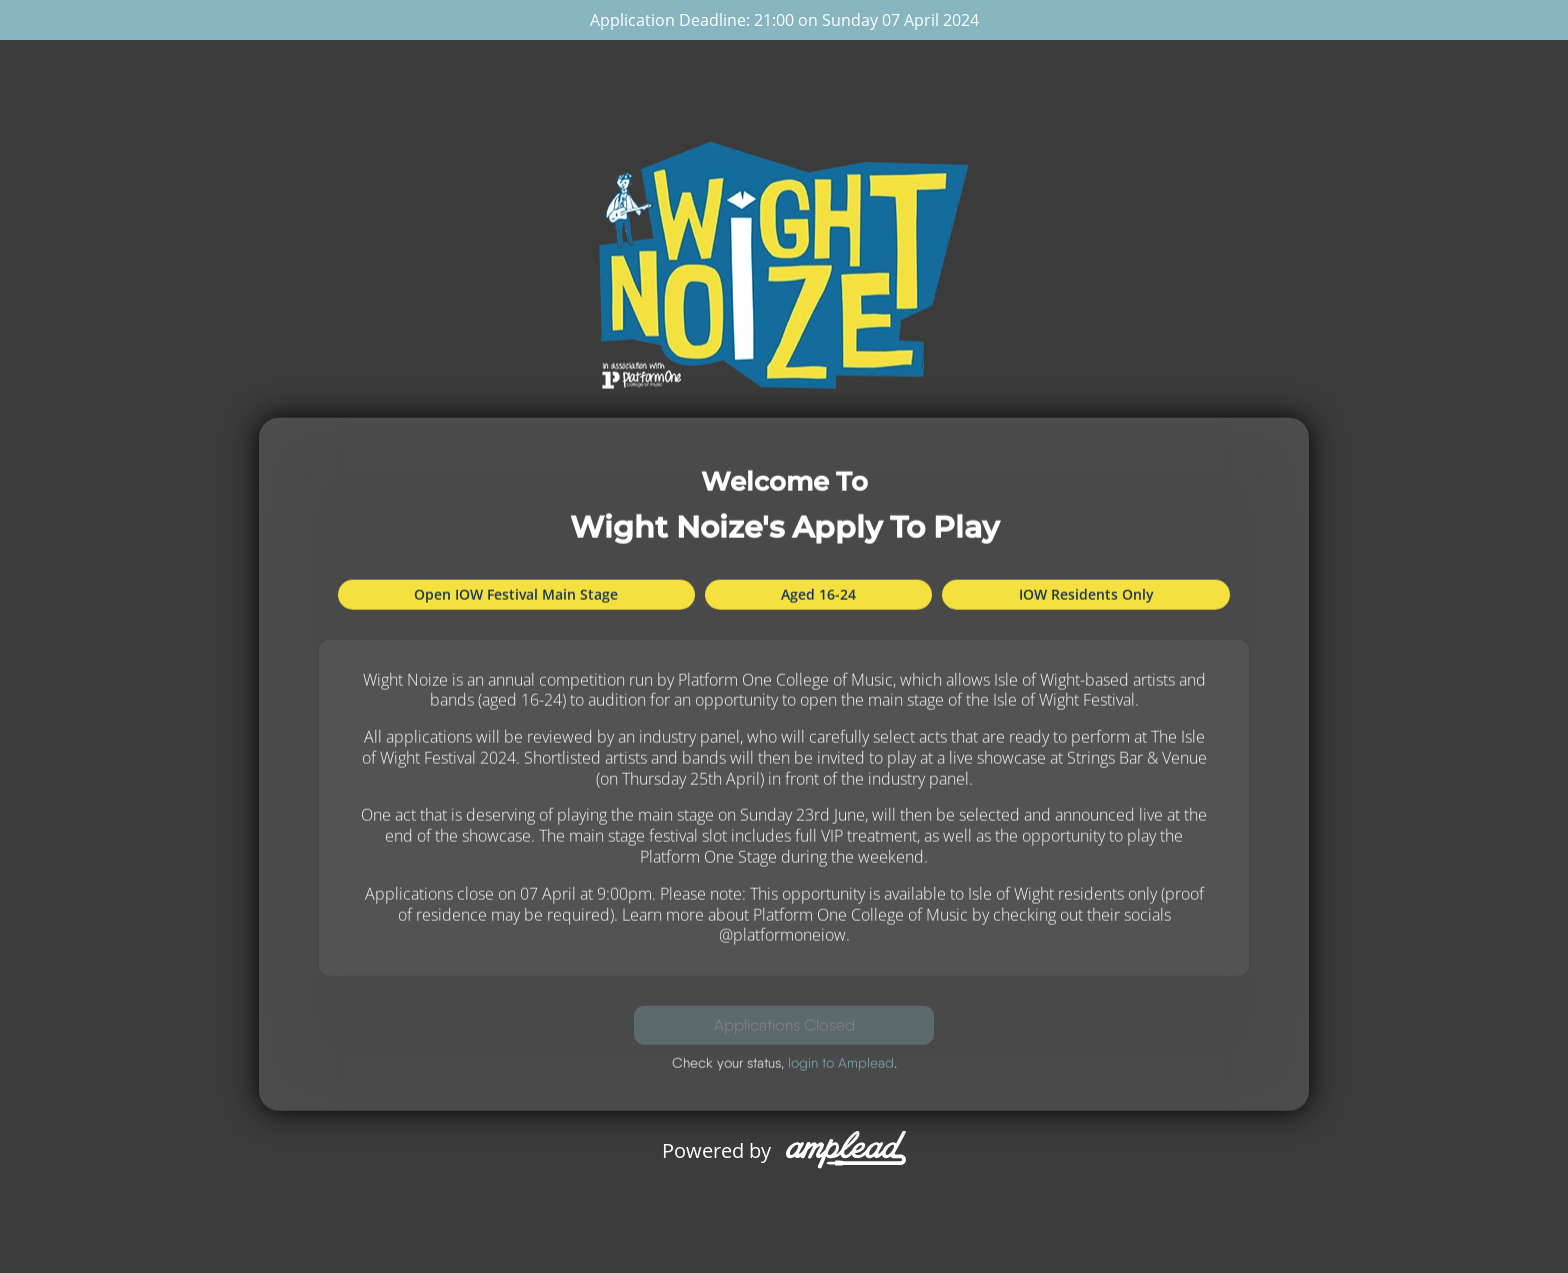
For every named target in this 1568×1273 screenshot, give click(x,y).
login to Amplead (841, 1063)
